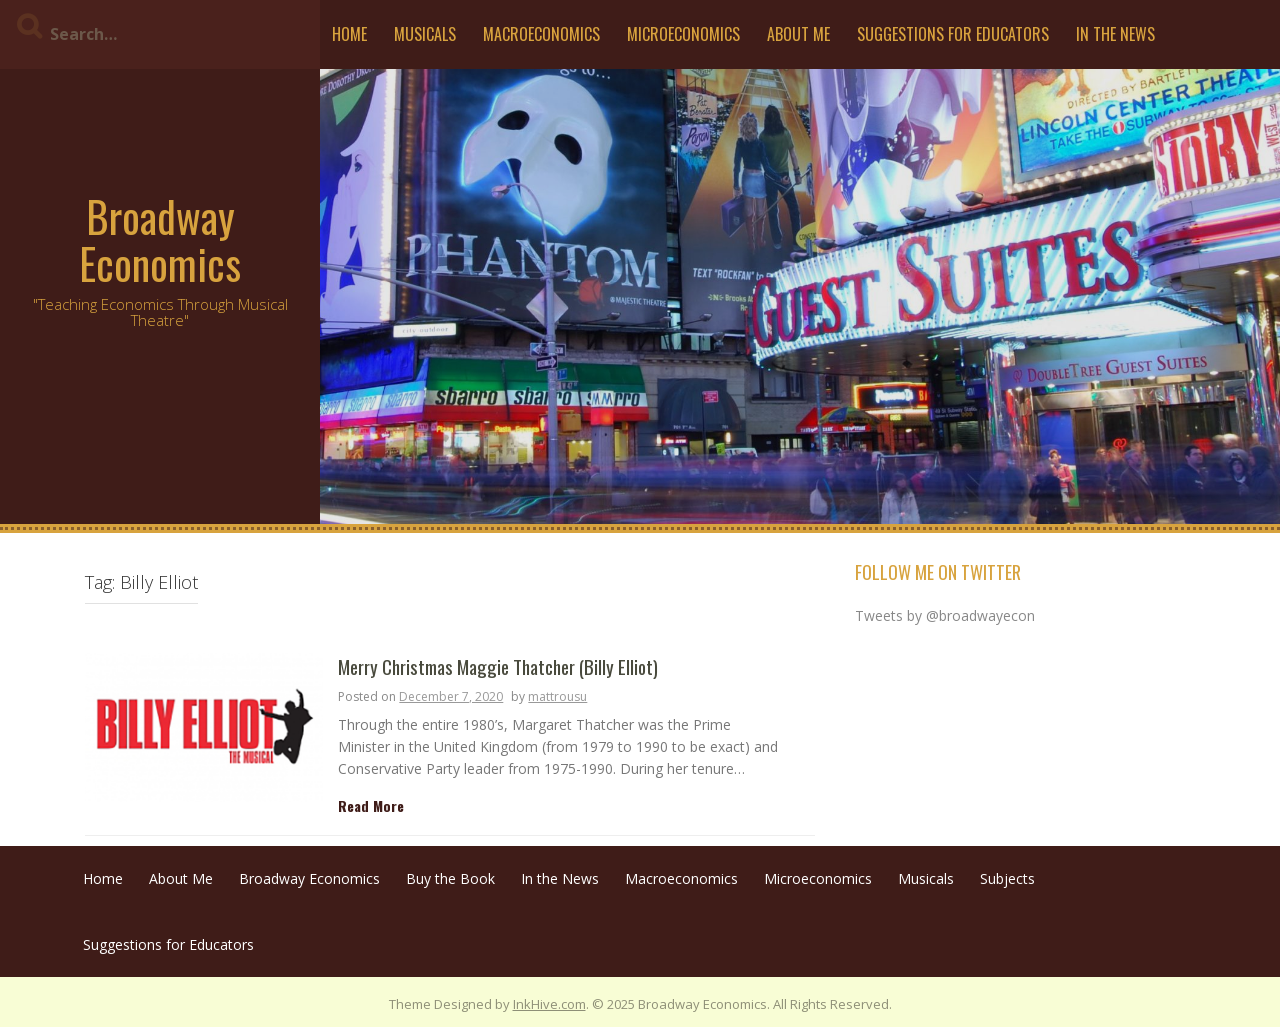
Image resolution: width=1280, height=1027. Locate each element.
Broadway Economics (160, 239)
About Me (798, 34)
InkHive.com (549, 1004)
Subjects (1007, 878)
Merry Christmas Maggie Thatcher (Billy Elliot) (498, 667)
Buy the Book (450, 878)
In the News (1115, 34)
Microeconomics (683, 34)
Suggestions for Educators (953, 34)
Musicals (425, 34)
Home (349, 34)
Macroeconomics (541, 34)
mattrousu (557, 696)
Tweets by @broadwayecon (945, 615)
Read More (371, 805)
